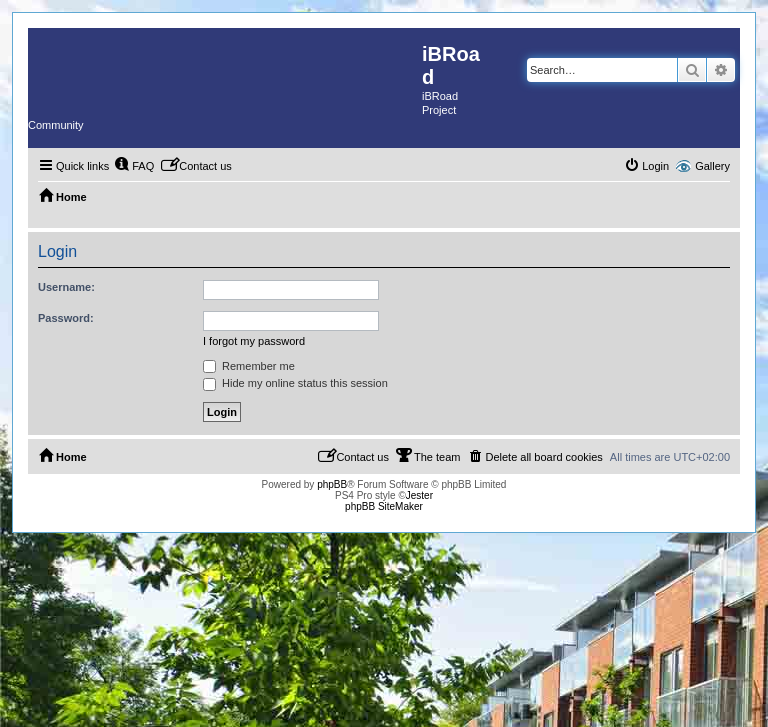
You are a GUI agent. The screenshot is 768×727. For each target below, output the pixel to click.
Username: (66, 287)
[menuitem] (134, 166)
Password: (66, 318)
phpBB (332, 484)
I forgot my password (254, 341)
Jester (419, 495)
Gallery (712, 166)
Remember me (249, 366)
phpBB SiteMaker (384, 506)
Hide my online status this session (295, 383)
